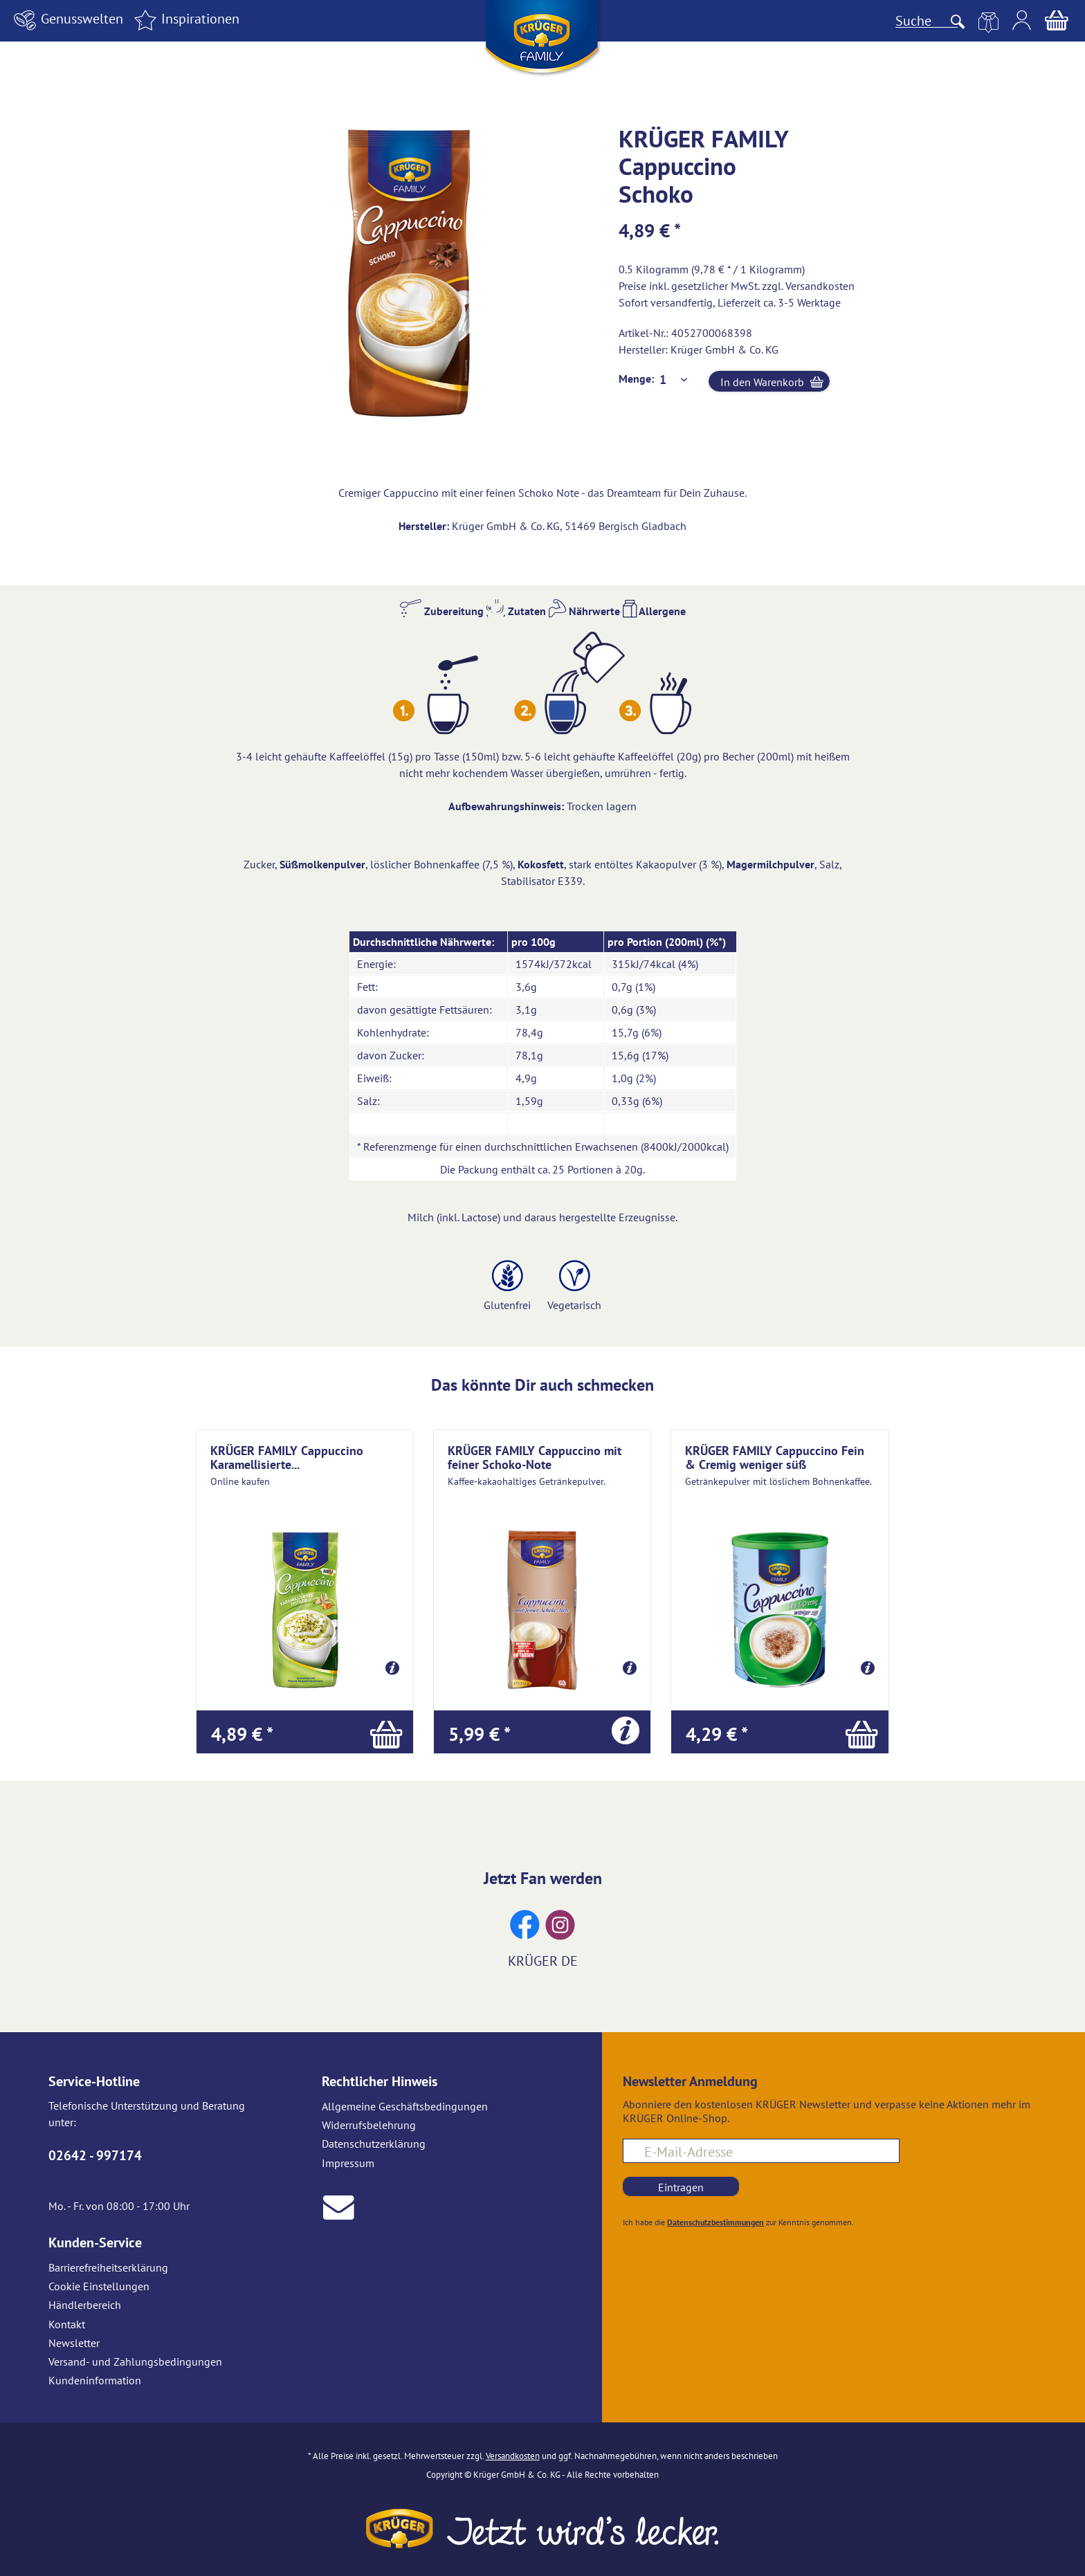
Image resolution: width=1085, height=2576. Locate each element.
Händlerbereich (84, 2305)
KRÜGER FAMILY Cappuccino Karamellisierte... (286, 1457)
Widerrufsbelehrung (369, 2125)
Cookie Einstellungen (98, 2286)
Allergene (654, 611)
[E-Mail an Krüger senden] (338, 2205)
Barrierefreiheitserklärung (108, 2267)
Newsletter (74, 2343)
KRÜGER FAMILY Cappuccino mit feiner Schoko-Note (534, 1457)
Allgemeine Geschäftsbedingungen (405, 2106)
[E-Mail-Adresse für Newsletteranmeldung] (761, 2151)
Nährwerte (584, 611)
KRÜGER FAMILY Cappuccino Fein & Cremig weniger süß (774, 1457)
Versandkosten (820, 286)
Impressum (348, 2163)
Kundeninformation (94, 2380)
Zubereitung (442, 611)
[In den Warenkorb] (304, 1732)
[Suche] (926, 21)
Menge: (636, 378)
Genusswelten (66, 19)
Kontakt (66, 2324)
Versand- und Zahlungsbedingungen (135, 2361)
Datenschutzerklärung (374, 2143)
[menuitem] (66, 20)
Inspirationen (184, 19)
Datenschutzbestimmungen (715, 2222)
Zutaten (516, 611)
